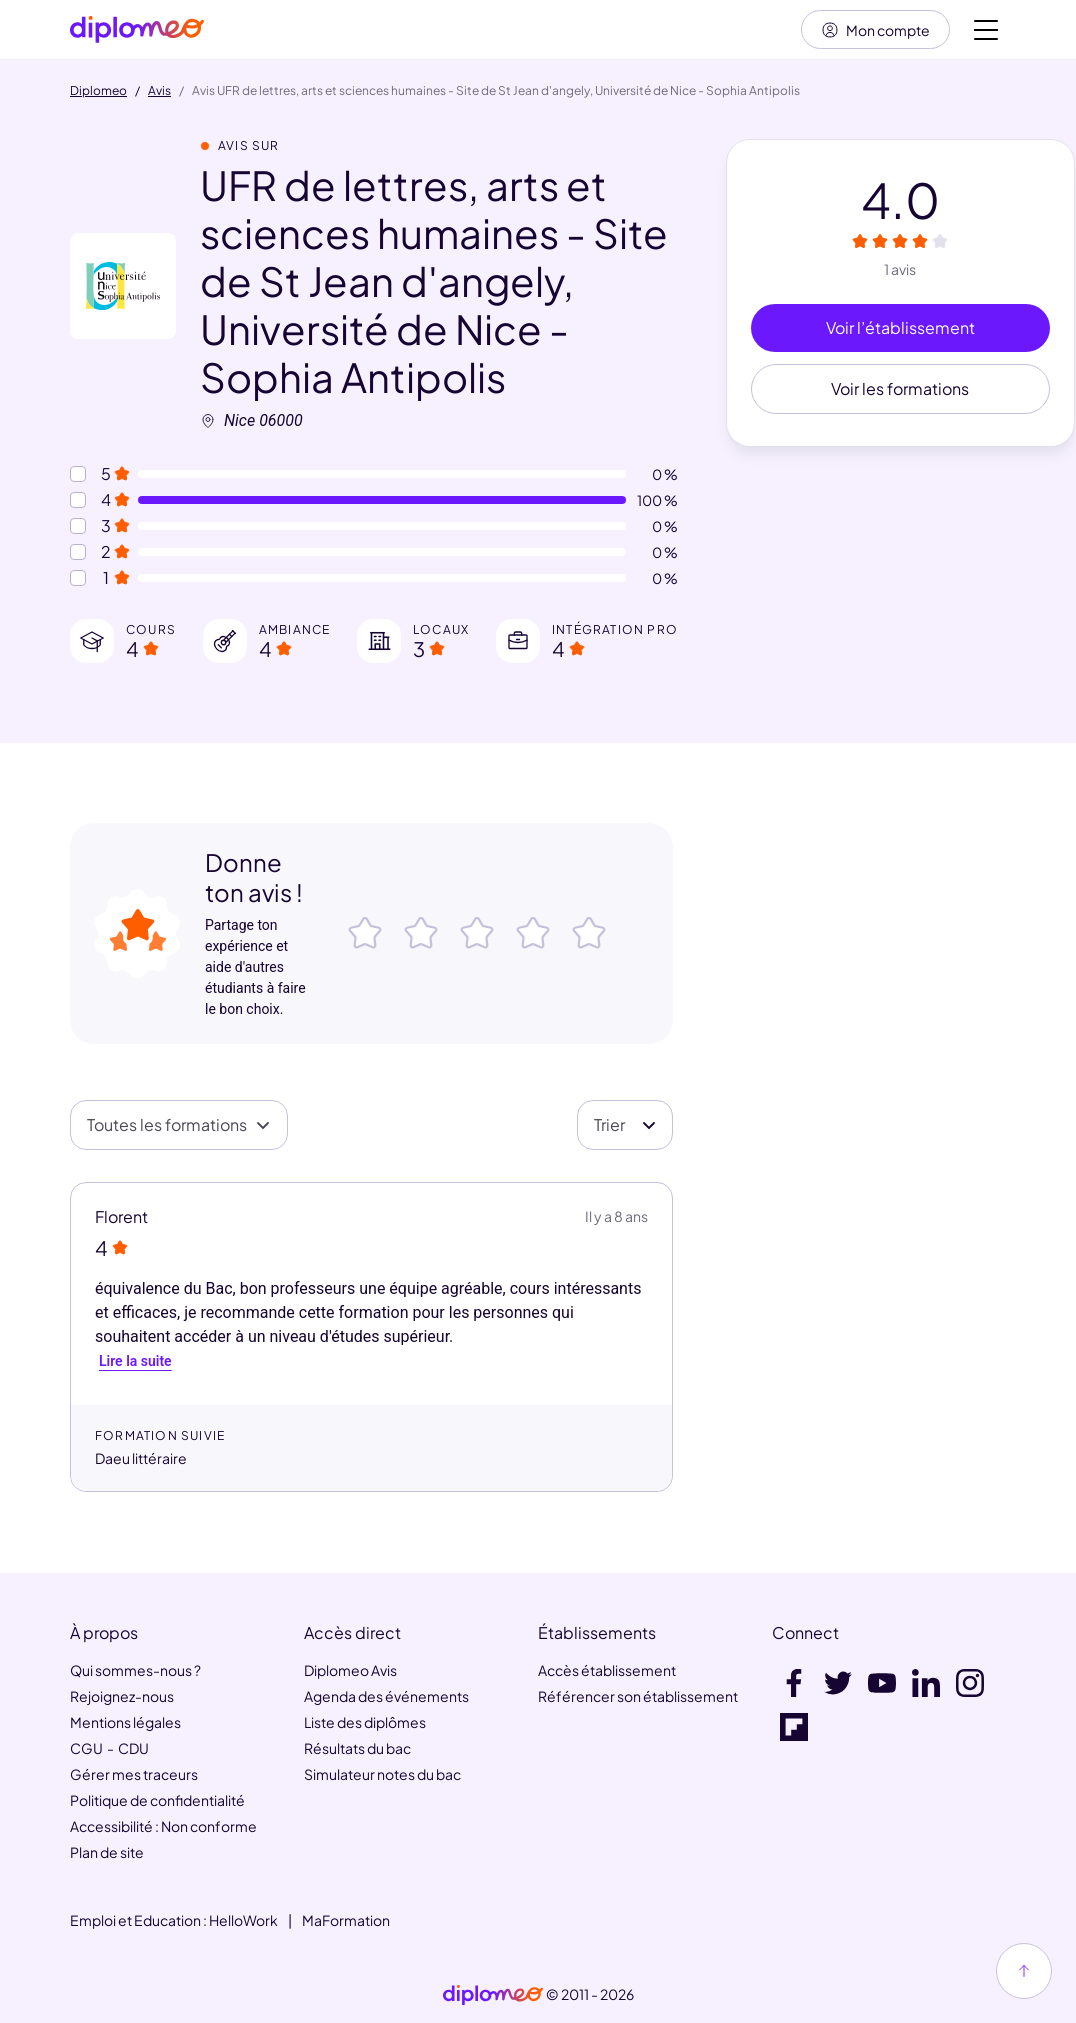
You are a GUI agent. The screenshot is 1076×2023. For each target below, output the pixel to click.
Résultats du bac (357, 1748)
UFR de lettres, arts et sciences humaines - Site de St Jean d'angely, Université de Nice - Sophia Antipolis (434, 282)
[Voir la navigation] (986, 30)
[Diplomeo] (137, 30)
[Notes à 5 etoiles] (78, 475)
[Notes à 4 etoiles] (78, 501)
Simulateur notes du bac (382, 1774)
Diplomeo (98, 92)
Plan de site (107, 1852)
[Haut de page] (1024, 1971)
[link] (493, 1995)
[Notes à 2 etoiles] (78, 553)
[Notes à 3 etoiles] (78, 527)
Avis (159, 92)
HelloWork (243, 1920)
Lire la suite (135, 1362)
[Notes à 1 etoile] (78, 579)
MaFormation (346, 1920)
